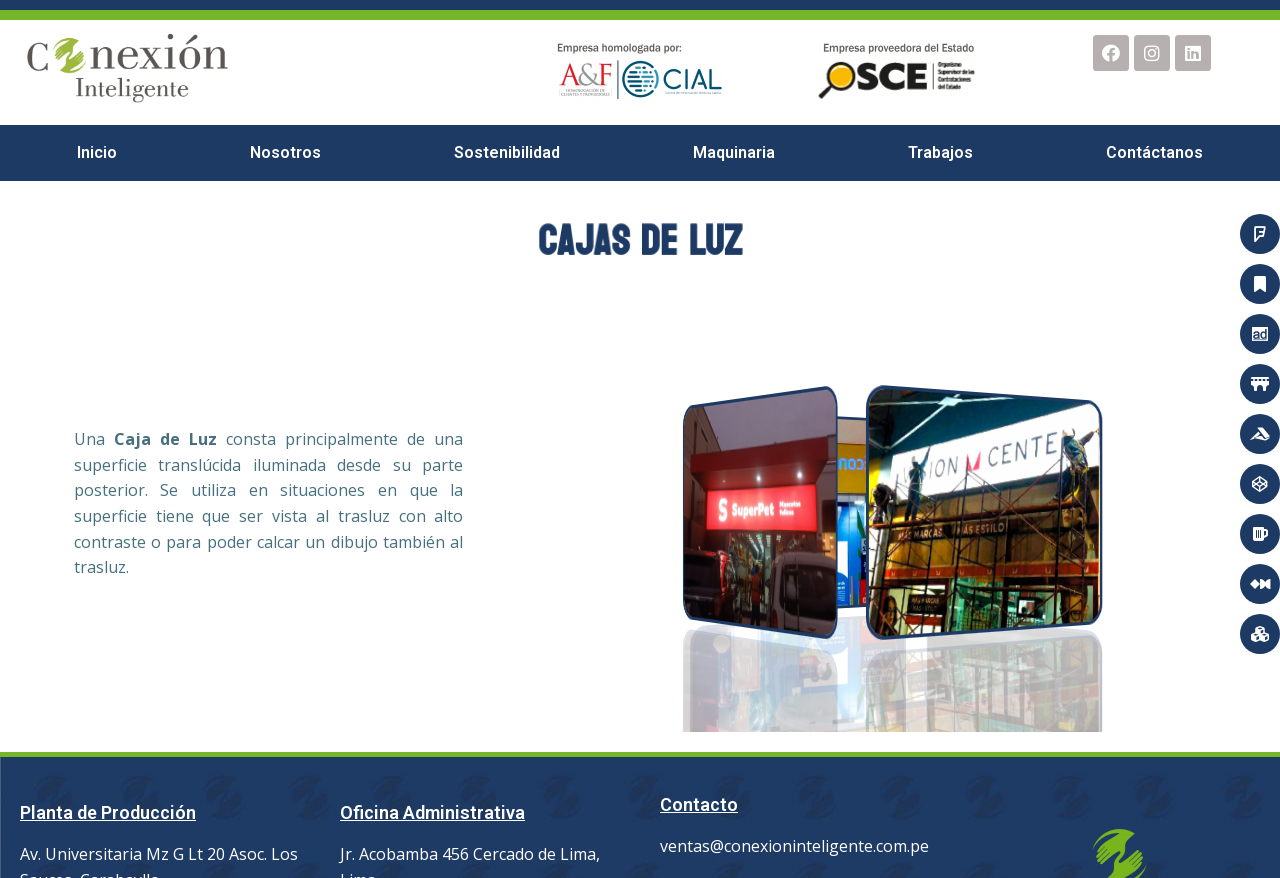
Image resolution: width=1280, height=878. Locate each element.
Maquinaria (734, 152)
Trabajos (940, 152)
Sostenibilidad (507, 152)
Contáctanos (1154, 152)
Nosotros (285, 152)
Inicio (97, 152)
